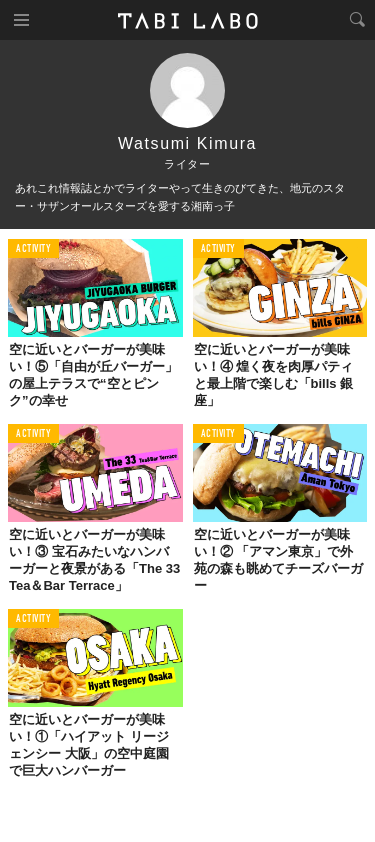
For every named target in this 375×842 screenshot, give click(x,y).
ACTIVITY (33, 249)
